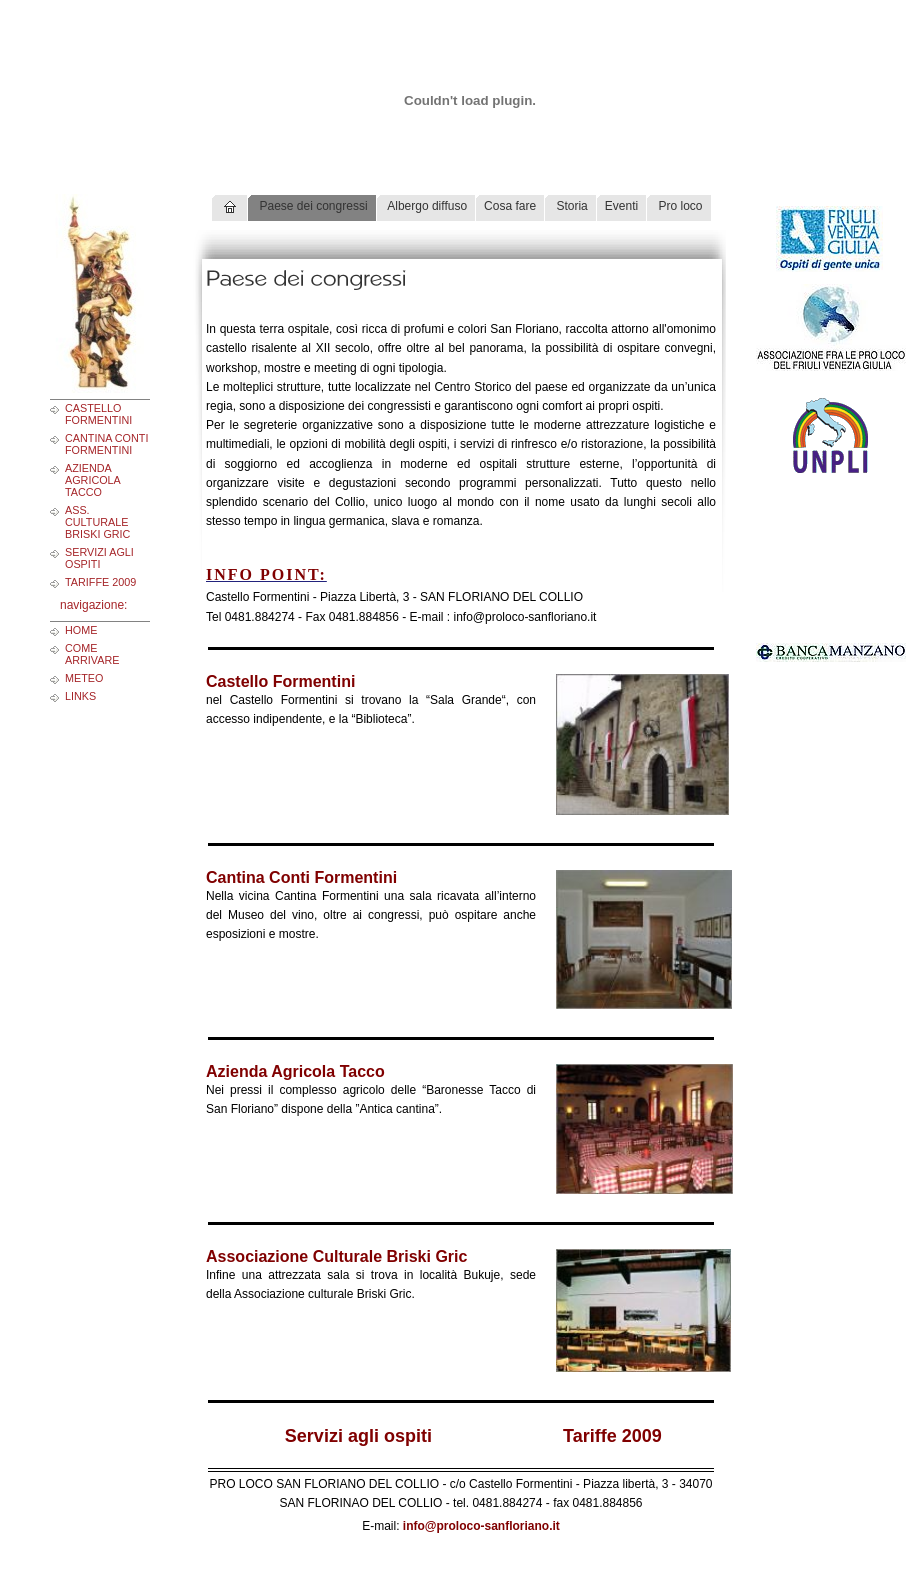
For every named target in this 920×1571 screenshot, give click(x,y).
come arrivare (92, 654)
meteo (84, 678)
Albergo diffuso (426, 206)
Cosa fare (510, 206)
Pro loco (678, 206)
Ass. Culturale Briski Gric (97, 522)
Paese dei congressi (311, 206)
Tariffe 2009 (100, 582)
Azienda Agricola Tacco (92, 480)
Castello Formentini (98, 414)
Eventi (621, 206)
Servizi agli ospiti (99, 558)
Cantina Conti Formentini (106, 444)
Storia (570, 206)
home (81, 630)
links (80, 696)
